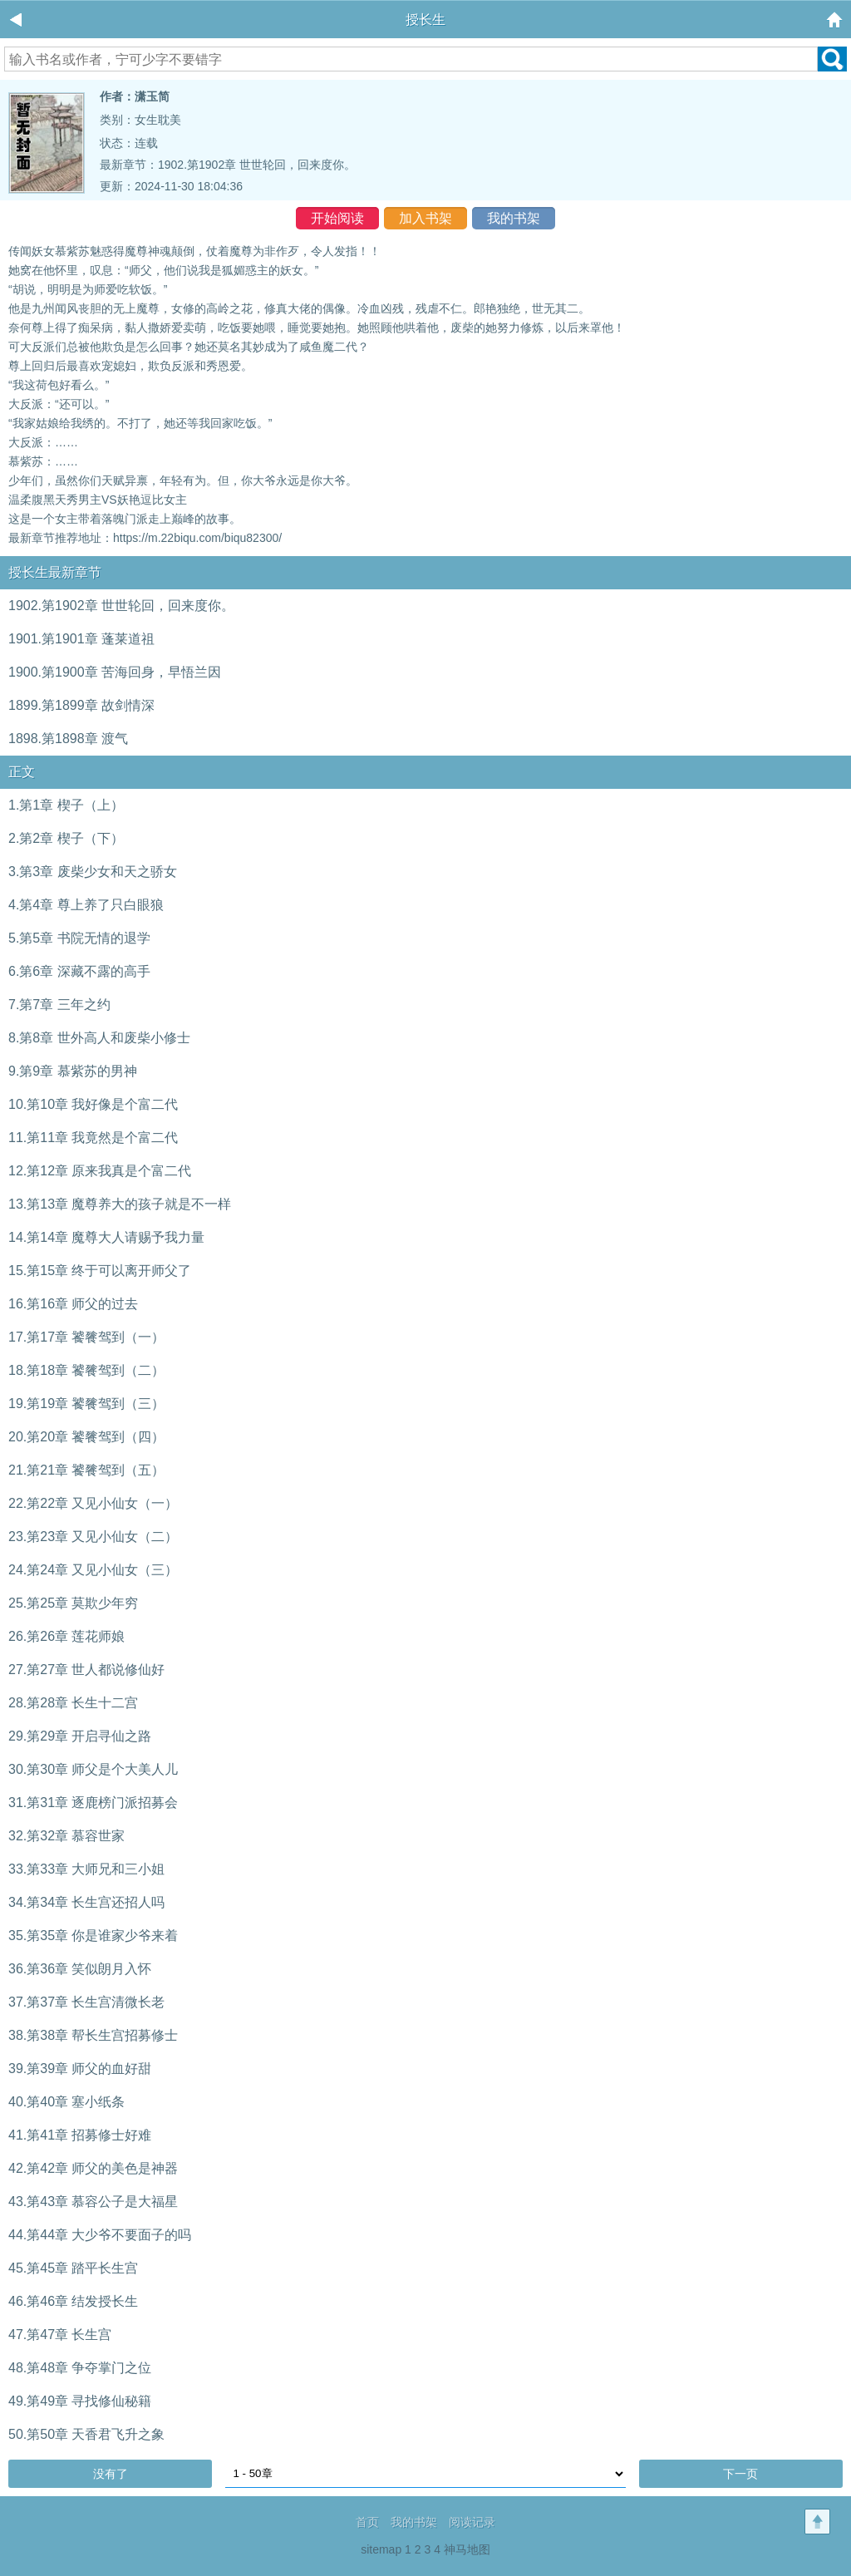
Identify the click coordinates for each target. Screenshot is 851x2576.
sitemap (381, 2549)
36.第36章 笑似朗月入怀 (79, 1969)
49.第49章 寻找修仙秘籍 (79, 2401)
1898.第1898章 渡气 (68, 738)
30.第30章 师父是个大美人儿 (93, 1769)
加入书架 (425, 218)
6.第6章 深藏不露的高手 (79, 971)
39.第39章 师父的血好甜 (79, 2068)
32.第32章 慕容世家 (66, 1836)
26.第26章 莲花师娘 (66, 1636)
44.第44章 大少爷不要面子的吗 (99, 2235)
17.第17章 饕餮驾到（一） (86, 1337)
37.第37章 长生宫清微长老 (86, 2002)
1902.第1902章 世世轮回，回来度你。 (257, 164)
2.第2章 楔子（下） (66, 838)
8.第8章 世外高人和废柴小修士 (99, 1038)
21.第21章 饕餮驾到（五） (86, 1470)
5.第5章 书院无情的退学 (79, 938)
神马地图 (467, 2549)
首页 (367, 2522)
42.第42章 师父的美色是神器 (93, 2168)
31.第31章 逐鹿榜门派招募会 (93, 1802)
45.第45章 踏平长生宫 (73, 2268)
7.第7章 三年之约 (59, 1004)
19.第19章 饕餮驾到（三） (86, 1403)
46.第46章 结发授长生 (73, 2301)
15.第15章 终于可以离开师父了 (99, 1270)
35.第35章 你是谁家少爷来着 (93, 1935)
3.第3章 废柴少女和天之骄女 (92, 871)
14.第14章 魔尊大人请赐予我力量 (106, 1237)
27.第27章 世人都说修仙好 (86, 1669)
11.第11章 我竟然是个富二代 (93, 1137)
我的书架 (513, 218)
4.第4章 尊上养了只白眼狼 (86, 905)
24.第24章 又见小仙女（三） (93, 1570)
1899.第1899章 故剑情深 (81, 705)
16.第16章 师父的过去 (73, 1304)
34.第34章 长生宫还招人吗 (86, 1902)
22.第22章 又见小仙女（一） (93, 1503)
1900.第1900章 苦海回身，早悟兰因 (114, 672)
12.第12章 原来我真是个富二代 (99, 1171)
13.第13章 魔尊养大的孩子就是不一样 (119, 1204)
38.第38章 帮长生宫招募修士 (93, 2035)
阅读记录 (472, 2522)
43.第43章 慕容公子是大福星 (93, 2201)
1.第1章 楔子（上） (66, 805)
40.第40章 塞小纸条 (66, 2102)
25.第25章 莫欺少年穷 (73, 1603)
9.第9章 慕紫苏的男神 (72, 1071)
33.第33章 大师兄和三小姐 (86, 1869)
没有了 (110, 2473)
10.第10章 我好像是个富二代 (93, 1104)
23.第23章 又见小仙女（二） (93, 1536)
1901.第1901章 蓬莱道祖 (81, 639)
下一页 (740, 2473)
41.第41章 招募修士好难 (79, 2135)
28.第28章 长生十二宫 (73, 1703)
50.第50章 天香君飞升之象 (86, 2434)
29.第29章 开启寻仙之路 (79, 1736)
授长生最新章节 (54, 572)
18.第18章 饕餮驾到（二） (86, 1370)
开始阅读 (337, 218)
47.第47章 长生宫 (59, 2334)
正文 (21, 772)
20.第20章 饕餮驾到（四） (86, 1437)
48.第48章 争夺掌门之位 (79, 2368)
